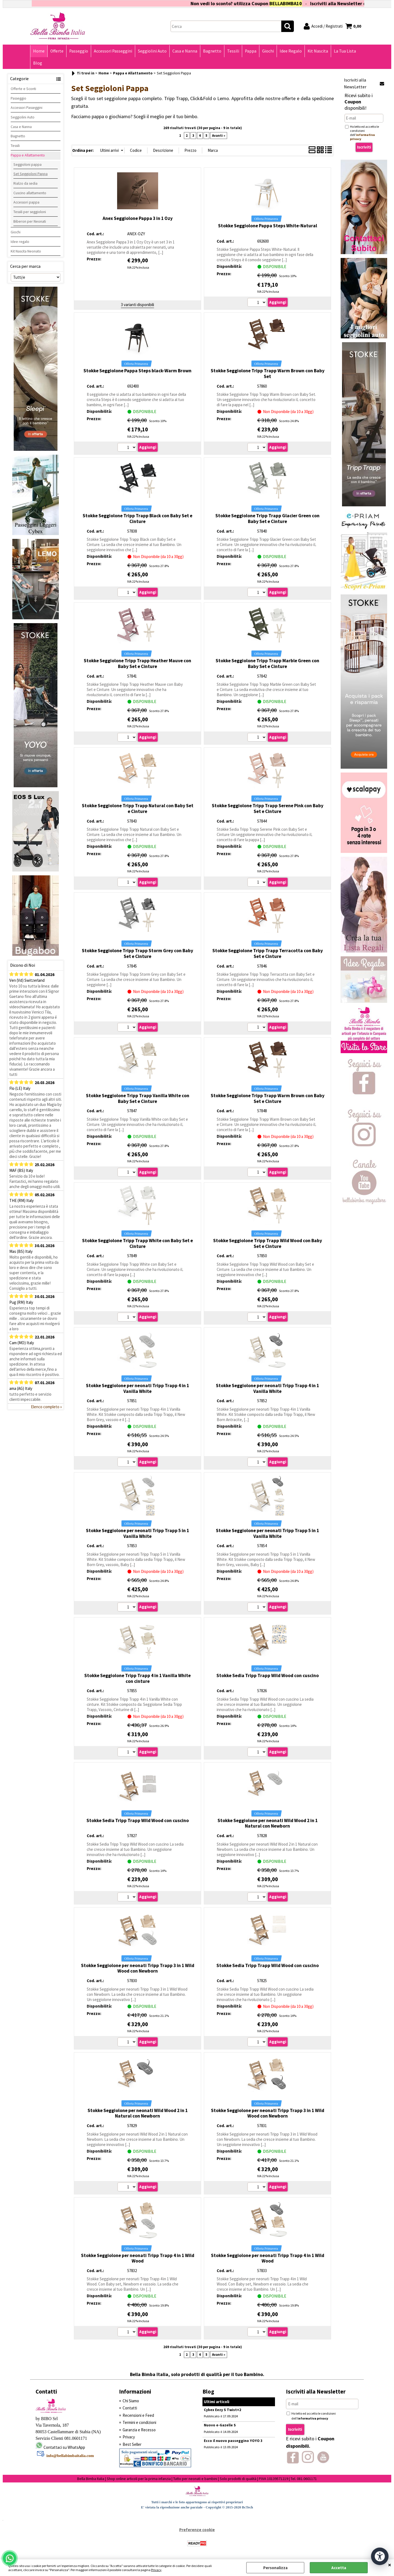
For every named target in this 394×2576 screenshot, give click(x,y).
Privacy (156, 2570)
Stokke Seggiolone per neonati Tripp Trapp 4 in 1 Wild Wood (137, 2258)
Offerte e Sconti (23, 88)
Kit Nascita (318, 51)
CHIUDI (389, 2565)
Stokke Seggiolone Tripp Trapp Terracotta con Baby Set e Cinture (267, 953)
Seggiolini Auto (152, 51)
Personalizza (275, 2567)
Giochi (268, 51)
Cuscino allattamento (29, 192)
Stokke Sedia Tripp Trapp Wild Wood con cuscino (267, 1675)
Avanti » (218, 135)
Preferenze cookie (197, 2529)
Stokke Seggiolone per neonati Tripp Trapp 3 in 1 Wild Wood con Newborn (137, 1968)
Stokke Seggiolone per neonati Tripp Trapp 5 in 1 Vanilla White (137, 1533)
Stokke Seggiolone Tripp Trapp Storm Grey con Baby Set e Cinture (137, 953)
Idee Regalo (291, 51)
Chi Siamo (131, 2400)
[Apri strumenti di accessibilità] (380, 2556)
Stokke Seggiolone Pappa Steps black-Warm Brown (137, 371)
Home (39, 51)
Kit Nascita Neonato (26, 251)
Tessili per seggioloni (29, 211)
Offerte (56, 51)
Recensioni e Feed (138, 2415)
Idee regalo (20, 241)
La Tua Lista (345, 51)
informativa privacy (312, 2418)
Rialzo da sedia (25, 183)
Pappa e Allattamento (28, 155)
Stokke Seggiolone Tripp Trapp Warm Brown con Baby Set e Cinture (268, 1098)
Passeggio (78, 51)
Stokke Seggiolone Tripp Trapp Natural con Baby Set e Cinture (137, 808)
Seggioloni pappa (27, 164)
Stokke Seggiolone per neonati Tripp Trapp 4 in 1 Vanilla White (137, 1388)
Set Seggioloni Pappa (30, 173)
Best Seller (132, 2444)
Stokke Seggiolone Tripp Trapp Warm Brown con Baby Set (268, 373)
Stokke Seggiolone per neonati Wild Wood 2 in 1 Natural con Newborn (268, 1823)
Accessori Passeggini (113, 51)
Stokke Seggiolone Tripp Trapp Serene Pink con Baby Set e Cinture (267, 808)
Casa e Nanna (184, 51)
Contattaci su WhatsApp (64, 2447)
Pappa (250, 51)
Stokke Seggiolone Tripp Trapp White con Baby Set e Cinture (137, 1243)
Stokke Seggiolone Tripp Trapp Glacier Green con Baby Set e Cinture (267, 518)
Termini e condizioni (139, 2422)
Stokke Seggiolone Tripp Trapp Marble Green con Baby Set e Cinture (267, 663)
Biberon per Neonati (29, 221)
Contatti (130, 2408)
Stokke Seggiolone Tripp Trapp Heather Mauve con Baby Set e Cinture (137, 663)
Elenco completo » (46, 1406)
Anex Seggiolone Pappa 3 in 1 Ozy (138, 218)
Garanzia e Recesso (139, 2429)
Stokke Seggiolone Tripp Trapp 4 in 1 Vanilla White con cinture (137, 1678)
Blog (37, 63)
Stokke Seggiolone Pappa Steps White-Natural (267, 226)
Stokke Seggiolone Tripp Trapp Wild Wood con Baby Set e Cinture (267, 1243)
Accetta (338, 2567)
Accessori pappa (26, 202)
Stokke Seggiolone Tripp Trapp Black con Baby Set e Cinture (137, 518)
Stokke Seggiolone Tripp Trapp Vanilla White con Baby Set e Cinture (137, 1098)
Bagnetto (212, 51)
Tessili (233, 51)
